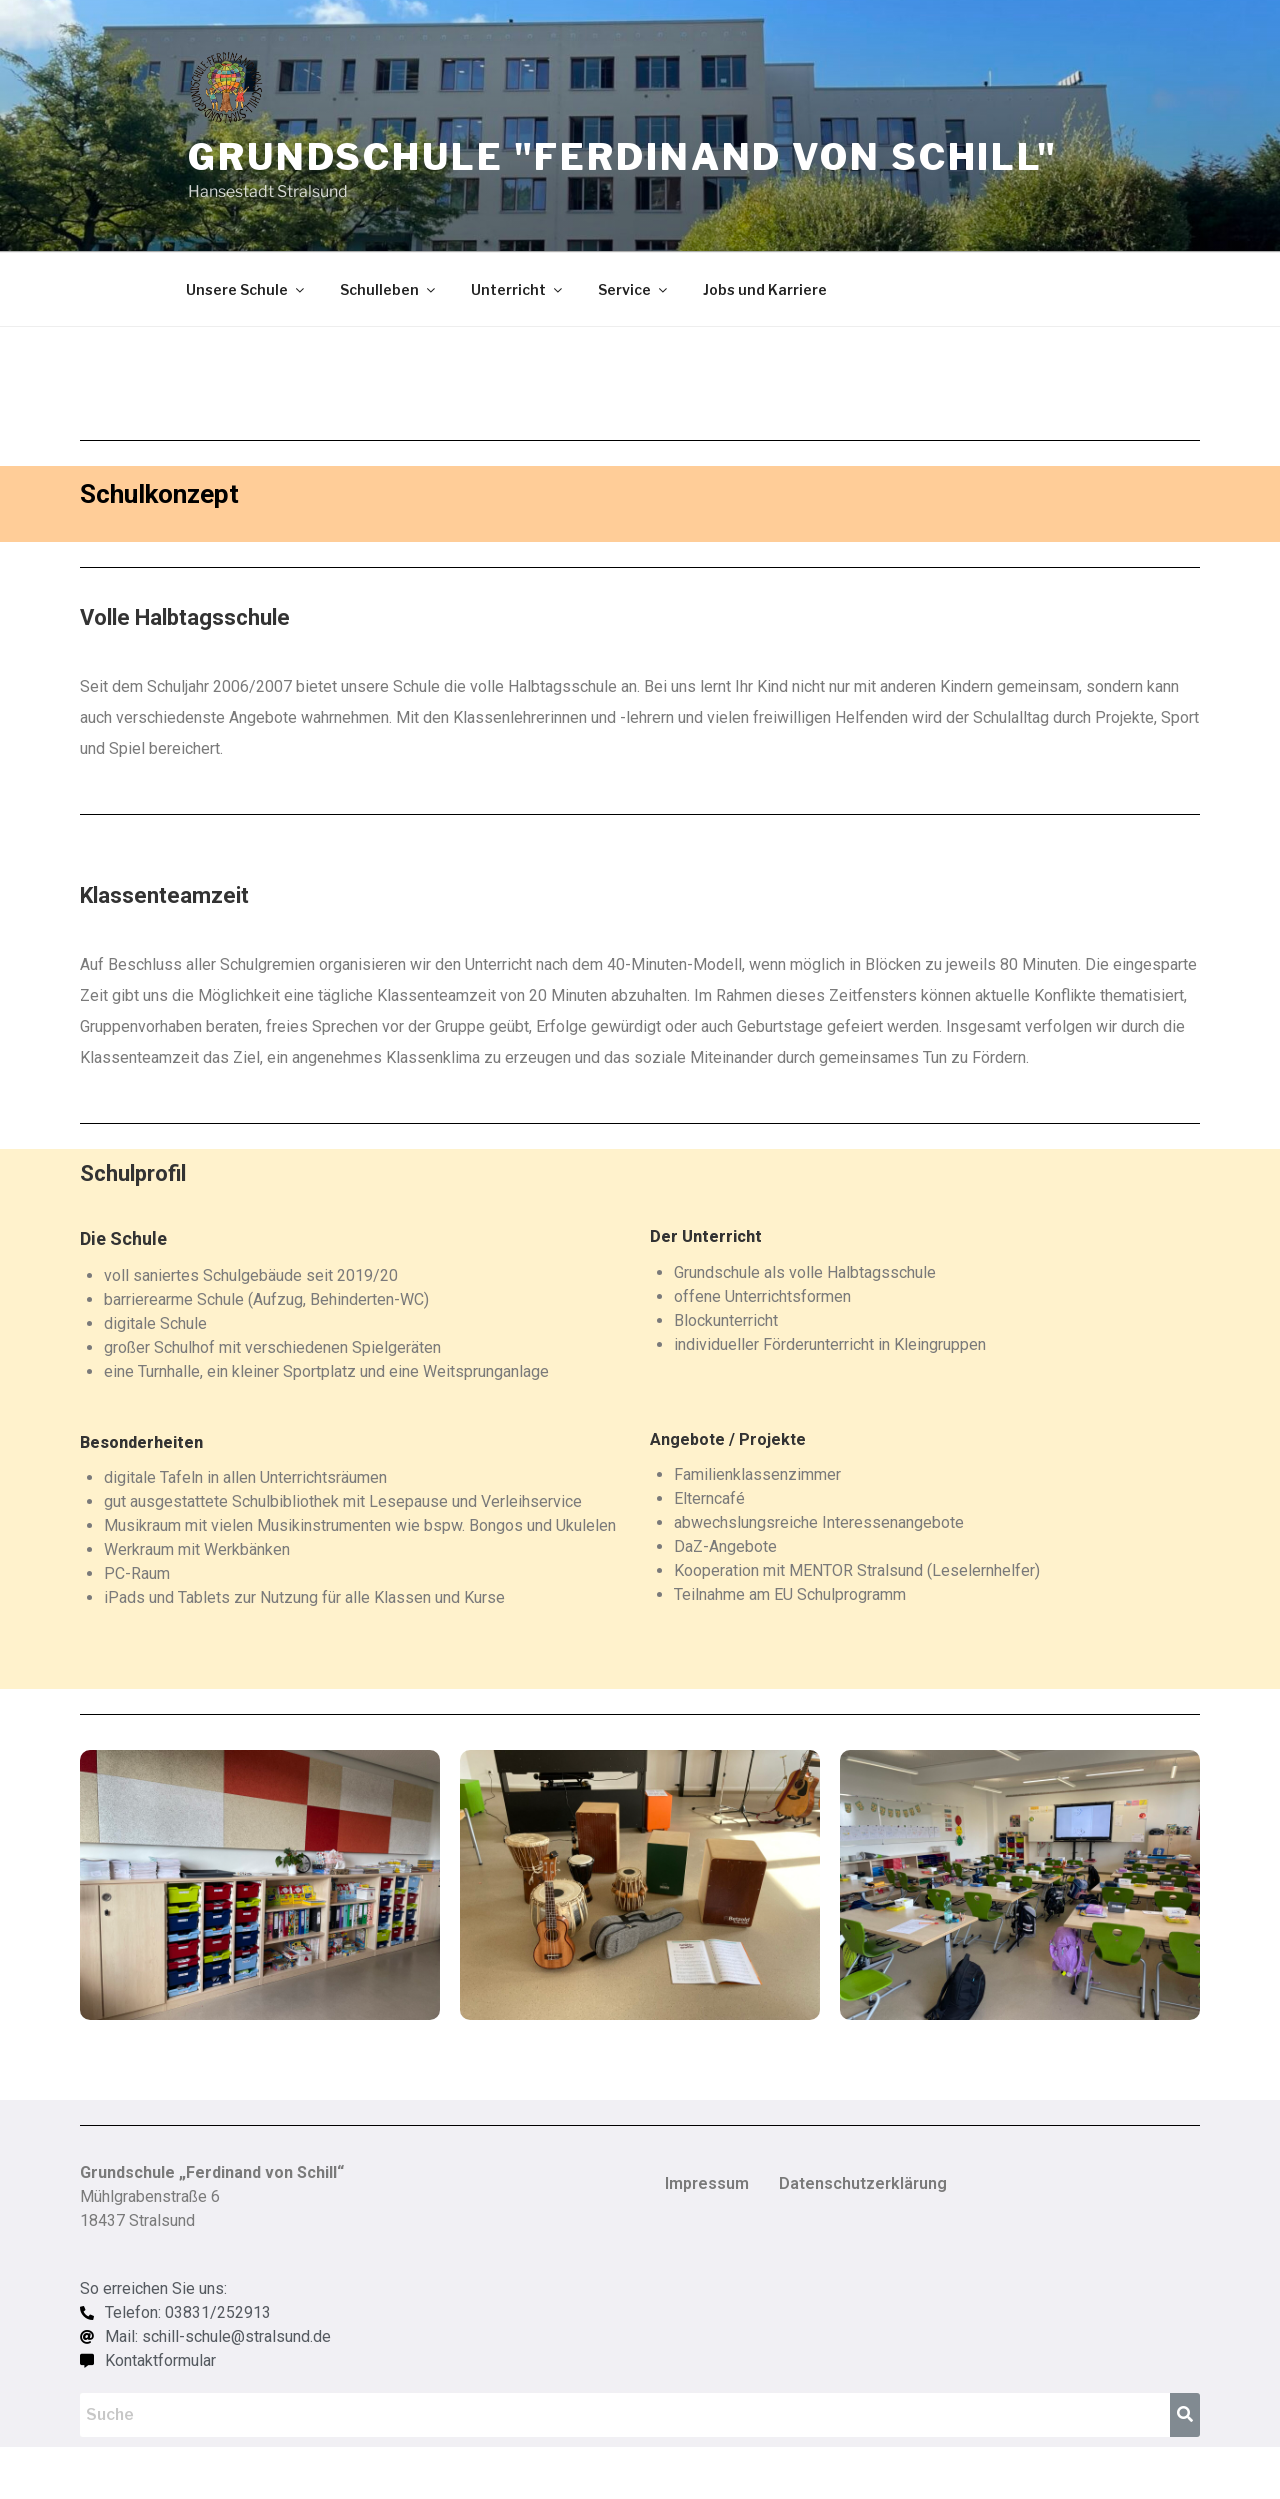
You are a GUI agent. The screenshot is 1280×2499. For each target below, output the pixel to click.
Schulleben (389, 289)
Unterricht (518, 289)
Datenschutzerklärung (863, 2183)
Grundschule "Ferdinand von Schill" (623, 157)
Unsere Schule (246, 289)
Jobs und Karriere (765, 289)
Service (634, 289)
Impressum (707, 2183)
